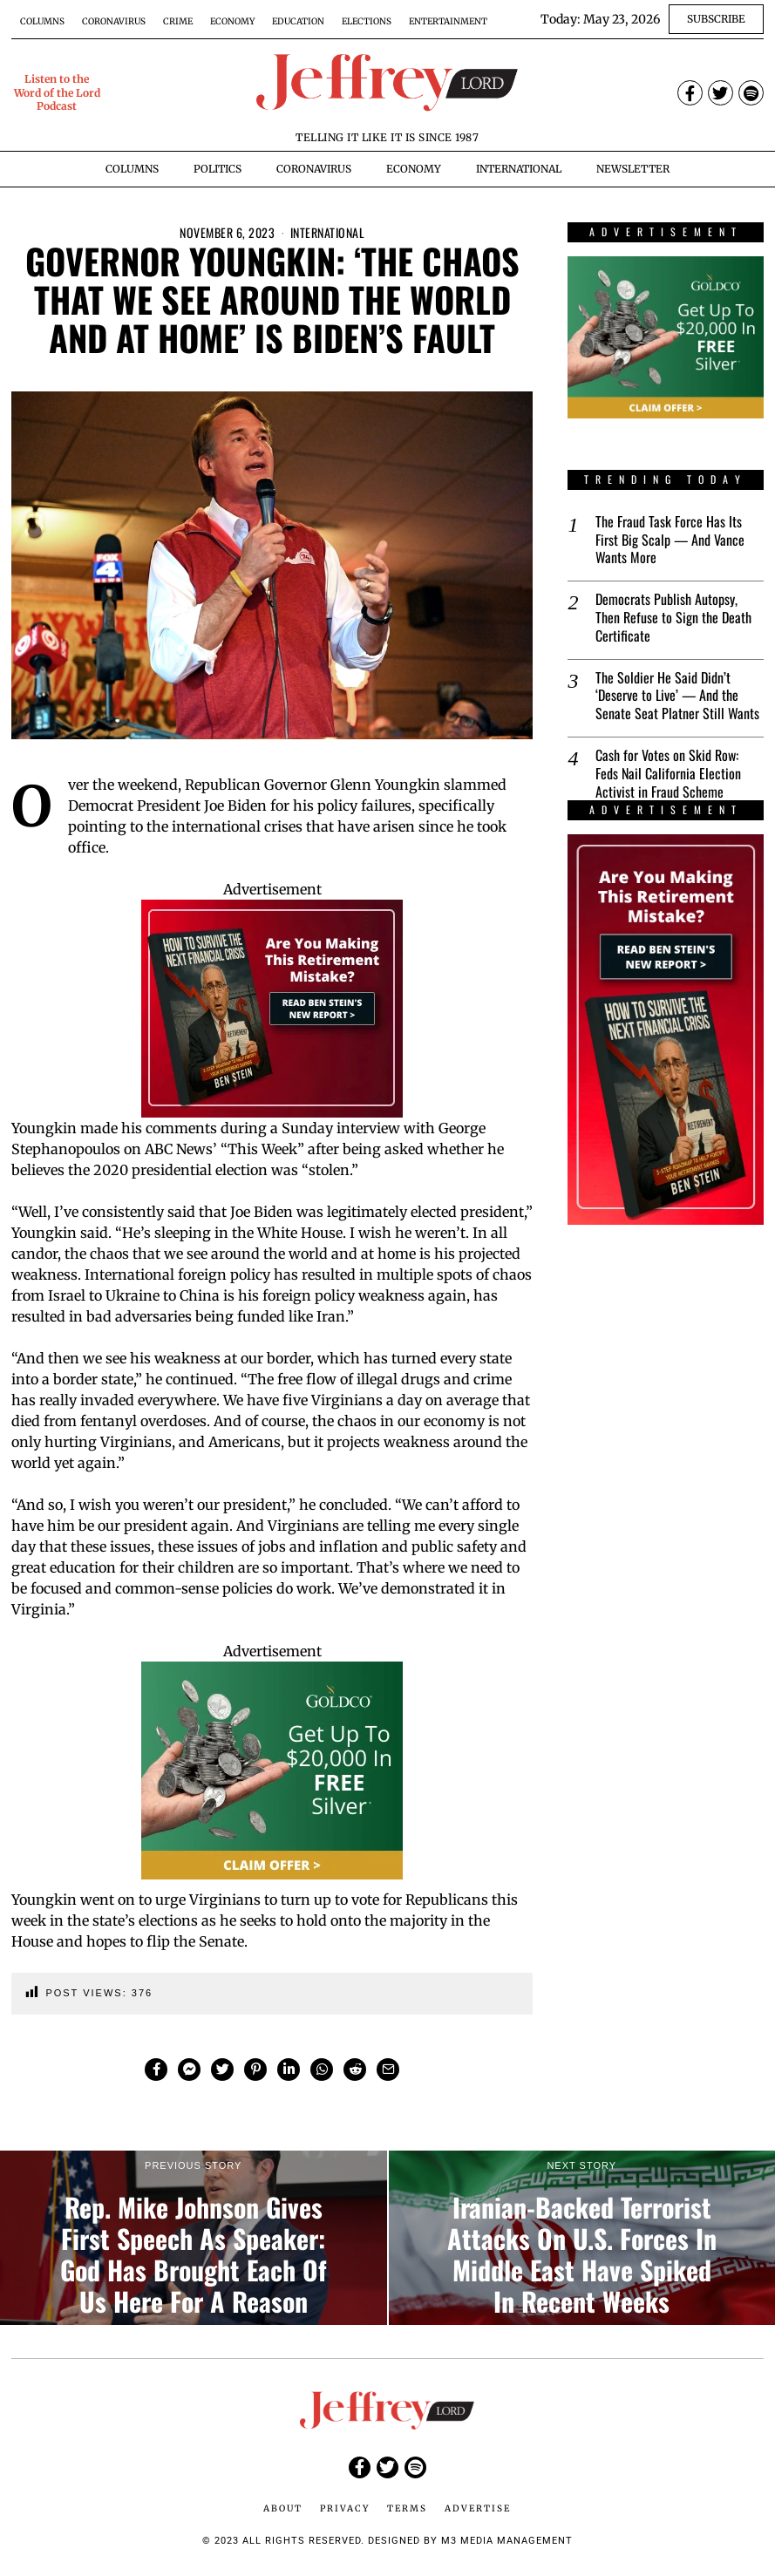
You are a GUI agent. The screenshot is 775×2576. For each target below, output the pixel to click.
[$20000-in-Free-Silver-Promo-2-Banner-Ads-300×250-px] (272, 1768)
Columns (42, 21)
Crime (178, 21)
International (327, 232)
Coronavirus (114, 21)
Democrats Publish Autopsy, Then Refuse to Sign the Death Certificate (673, 617)
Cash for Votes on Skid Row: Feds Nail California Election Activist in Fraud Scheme (668, 773)
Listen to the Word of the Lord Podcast (57, 92)
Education (298, 21)
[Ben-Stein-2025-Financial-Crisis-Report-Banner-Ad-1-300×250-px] (272, 1007)
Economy (232, 21)
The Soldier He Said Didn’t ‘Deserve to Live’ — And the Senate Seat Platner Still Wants (677, 696)
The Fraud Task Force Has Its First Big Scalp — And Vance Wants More (669, 540)
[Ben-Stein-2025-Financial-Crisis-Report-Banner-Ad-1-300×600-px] (665, 1029)
